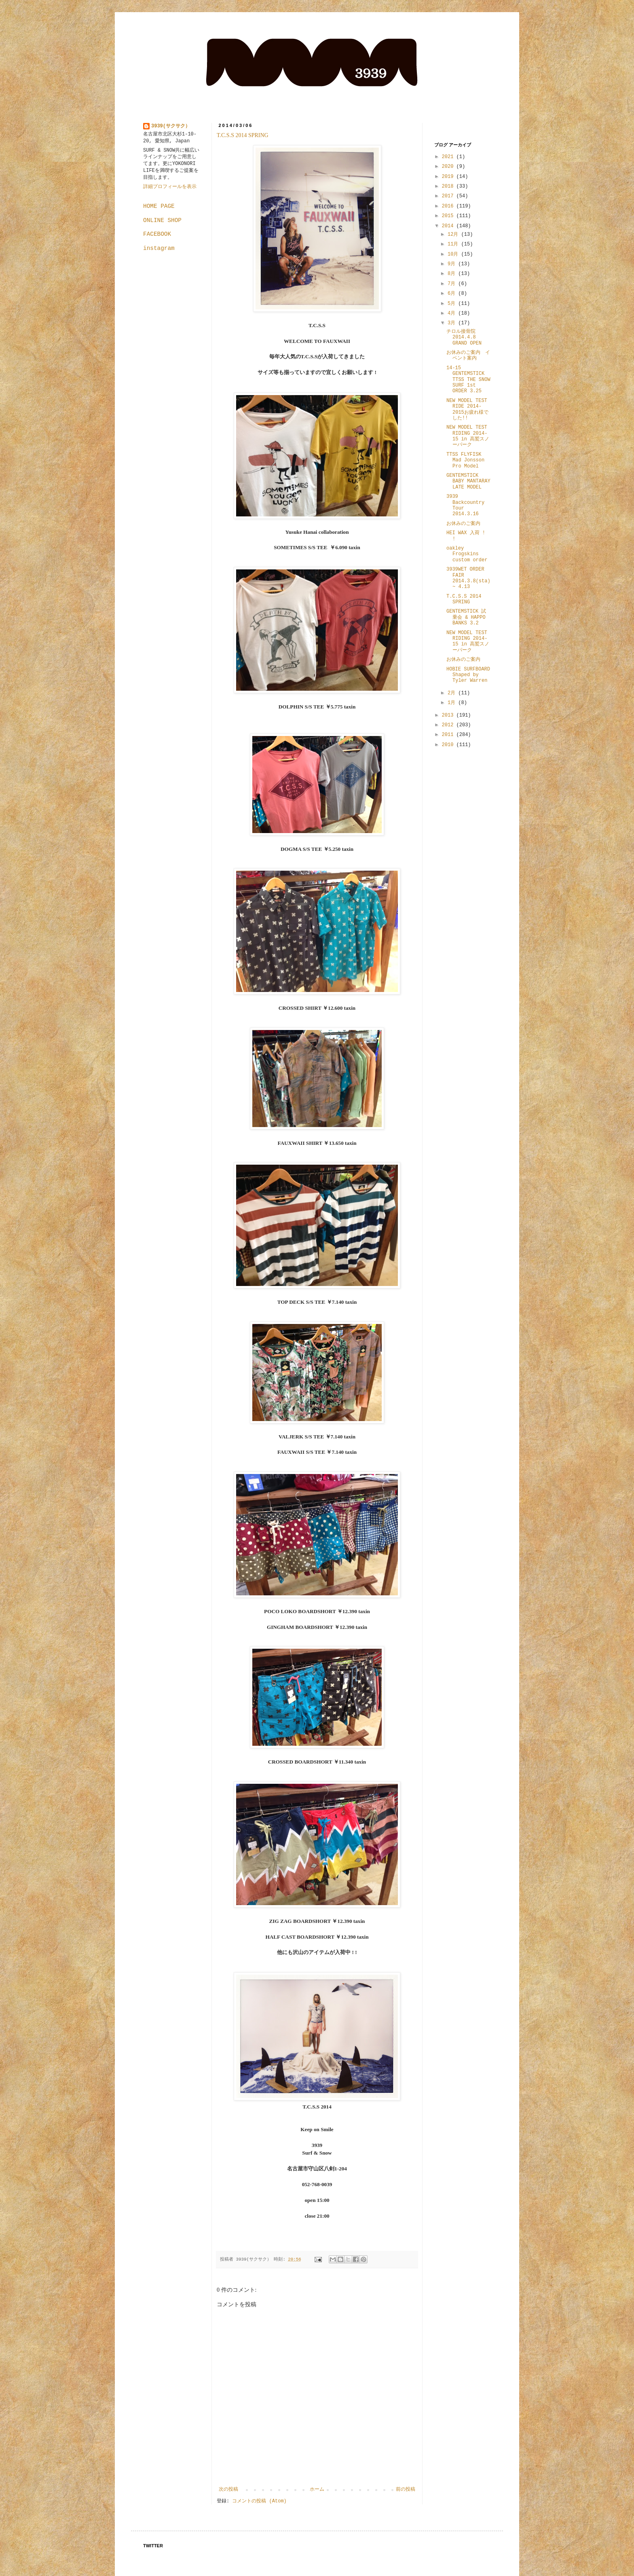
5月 (453, 304)
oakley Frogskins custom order (466, 554)
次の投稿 (228, 2489)
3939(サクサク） (170, 126)
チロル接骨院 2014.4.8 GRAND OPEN (464, 337)
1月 (453, 703)
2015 (449, 216)
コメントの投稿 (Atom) (259, 2501)
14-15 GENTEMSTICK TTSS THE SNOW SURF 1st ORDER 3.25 (468, 379)
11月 (454, 244)
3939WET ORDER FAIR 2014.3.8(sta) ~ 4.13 (468, 578)
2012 (449, 725)
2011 (449, 735)
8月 (453, 274)
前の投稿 (405, 2489)
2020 (449, 166)
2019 (449, 177)
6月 (453, 293)
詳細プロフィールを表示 (170, 187)
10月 (454, 254)
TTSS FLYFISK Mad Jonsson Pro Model (465, 460)
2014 (449, 226)
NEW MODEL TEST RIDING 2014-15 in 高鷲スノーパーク (467, 436)
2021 (449, 157)
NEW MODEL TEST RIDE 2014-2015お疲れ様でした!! (467, 409)
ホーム (317, 2489)
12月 (454, 234)
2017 (449, 196)
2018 (449, 186)
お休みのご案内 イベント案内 (468, 355)
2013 (449, 715)
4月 (453, 313)
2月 (453, 693)
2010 (449, 745)
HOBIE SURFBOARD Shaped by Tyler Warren (468, 675)
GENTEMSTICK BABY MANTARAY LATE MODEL (468, 481)
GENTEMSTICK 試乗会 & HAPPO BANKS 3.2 (466, 617)
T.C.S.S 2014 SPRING (242, 135)
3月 (453, 323)
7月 (453, 284)
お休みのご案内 (463, 524)
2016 (449, 206)
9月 (453, 264)
